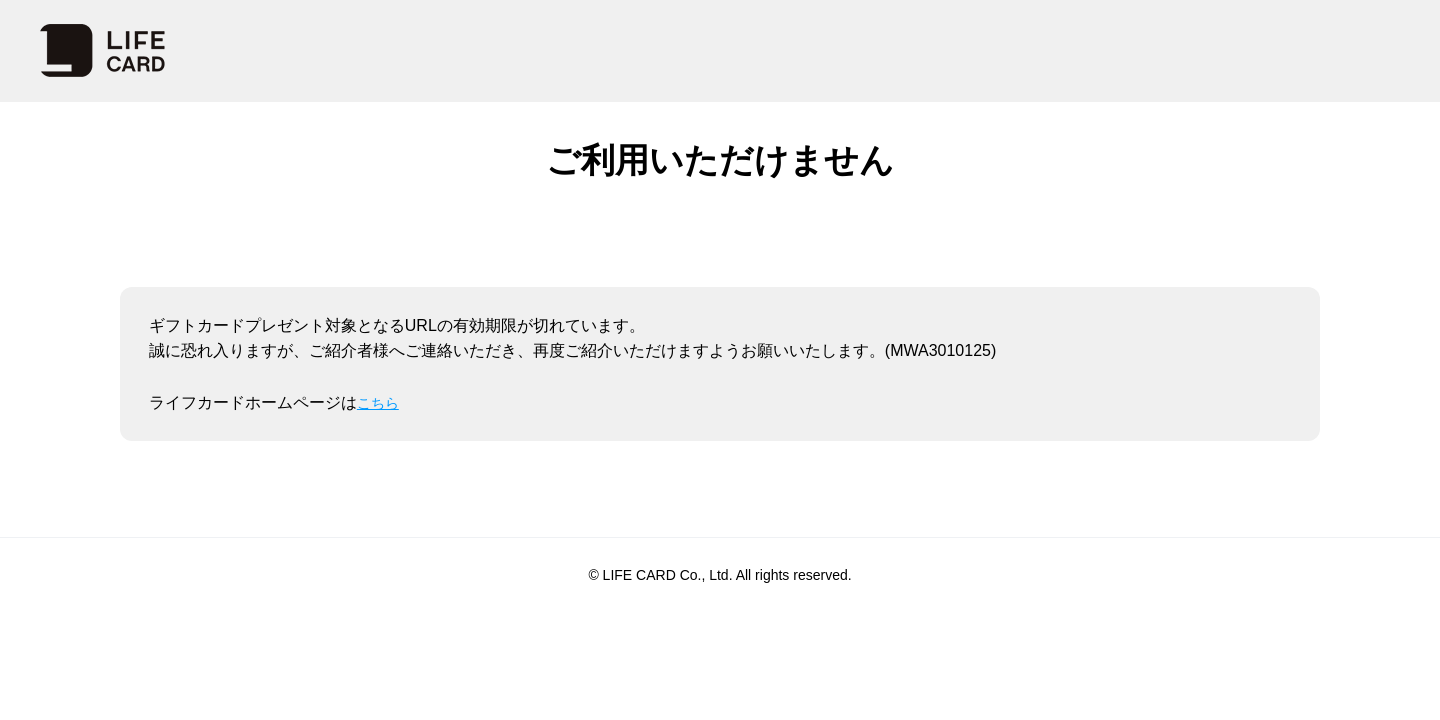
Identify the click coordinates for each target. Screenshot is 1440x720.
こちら (381, 402)
